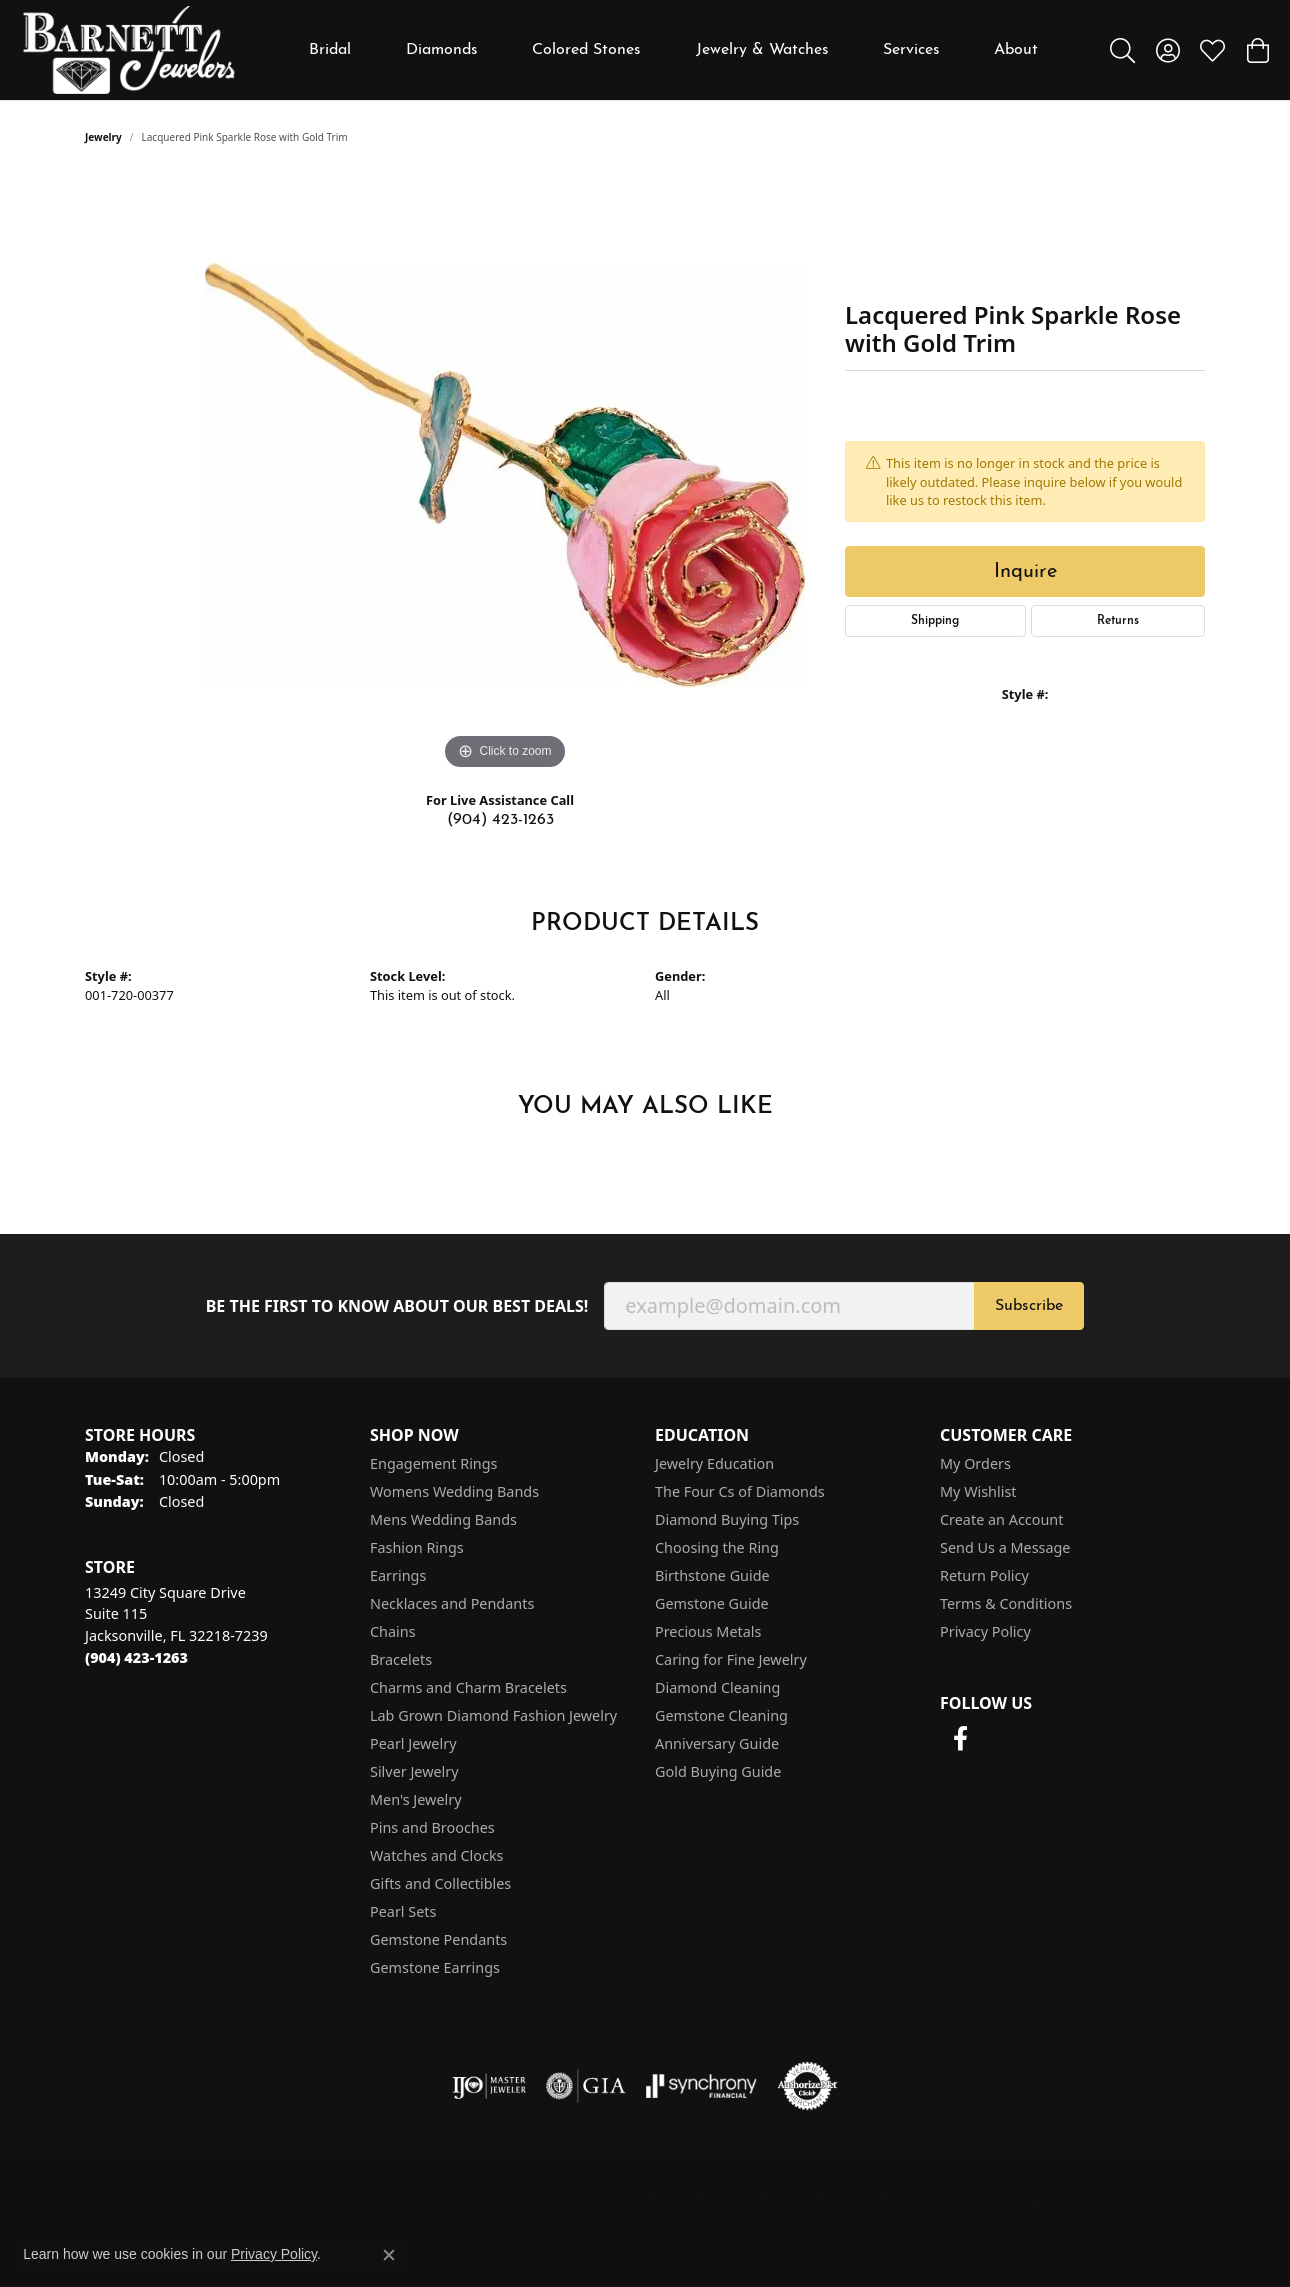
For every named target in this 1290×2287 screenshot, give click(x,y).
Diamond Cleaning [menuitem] (717, 1687)
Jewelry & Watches (762, 50)
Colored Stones (586, 50)
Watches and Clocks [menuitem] (436, 1855)
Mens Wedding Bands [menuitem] (443, 1519)
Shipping (935, 621)
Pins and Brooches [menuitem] (432, 1827)
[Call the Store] (136, 1657)
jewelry (103, 137)
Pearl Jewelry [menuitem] (413, 1743)
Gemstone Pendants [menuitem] (438, 1939)
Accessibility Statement (1113, 2198)
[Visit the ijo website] (489, 2086)
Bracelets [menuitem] (401, 1659)
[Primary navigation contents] (674, 50)
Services (911, 50)
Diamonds (442, 50)
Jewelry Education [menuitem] (714, 1463)
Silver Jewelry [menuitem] (414, 1771)
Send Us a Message (1005, 1547)
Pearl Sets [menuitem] (403, 1911)
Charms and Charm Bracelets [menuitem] (468, 1687)
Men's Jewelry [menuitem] (416, 1799)
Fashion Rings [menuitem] (417, 1547)
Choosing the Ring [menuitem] (717, 1547)
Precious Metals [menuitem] (708, 1631)
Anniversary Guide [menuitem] (717, 1743)
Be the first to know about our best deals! (397, 1306)
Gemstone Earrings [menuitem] (435, 1967)
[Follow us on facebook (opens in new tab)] (960, 1739)
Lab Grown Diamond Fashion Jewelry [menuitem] (493, 1715)
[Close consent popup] (389, 2255)
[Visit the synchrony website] (701, 2086)
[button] (1122, 50)
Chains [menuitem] (393, 1631)
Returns (1118, 621)
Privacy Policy (985, 1631)
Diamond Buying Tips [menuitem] (727, 1519)
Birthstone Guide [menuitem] (712, 1575)
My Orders (975, 1463)
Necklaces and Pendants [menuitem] (452, 1603)
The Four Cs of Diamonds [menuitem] (740, 1491)
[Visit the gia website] (586, 2086)
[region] (505, 475)
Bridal (330, 50)
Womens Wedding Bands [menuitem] (454, 1491)
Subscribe (1029, 1306)
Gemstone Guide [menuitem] (712, 1603)
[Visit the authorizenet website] (808, 2086)
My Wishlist (978, 1491)
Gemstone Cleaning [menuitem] (721, 1715)
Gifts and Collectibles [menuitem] (440, 1883)
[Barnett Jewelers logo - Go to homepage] (129, 50)
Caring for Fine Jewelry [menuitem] (731, 1659)
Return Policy (984, 1575)
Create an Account (1001, 1519)
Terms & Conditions (1006, 1603)
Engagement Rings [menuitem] (434, 1463)
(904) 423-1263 (500, 820)
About (1016, 50)
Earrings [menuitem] (398, 1575)
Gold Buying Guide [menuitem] (718, 1771)
